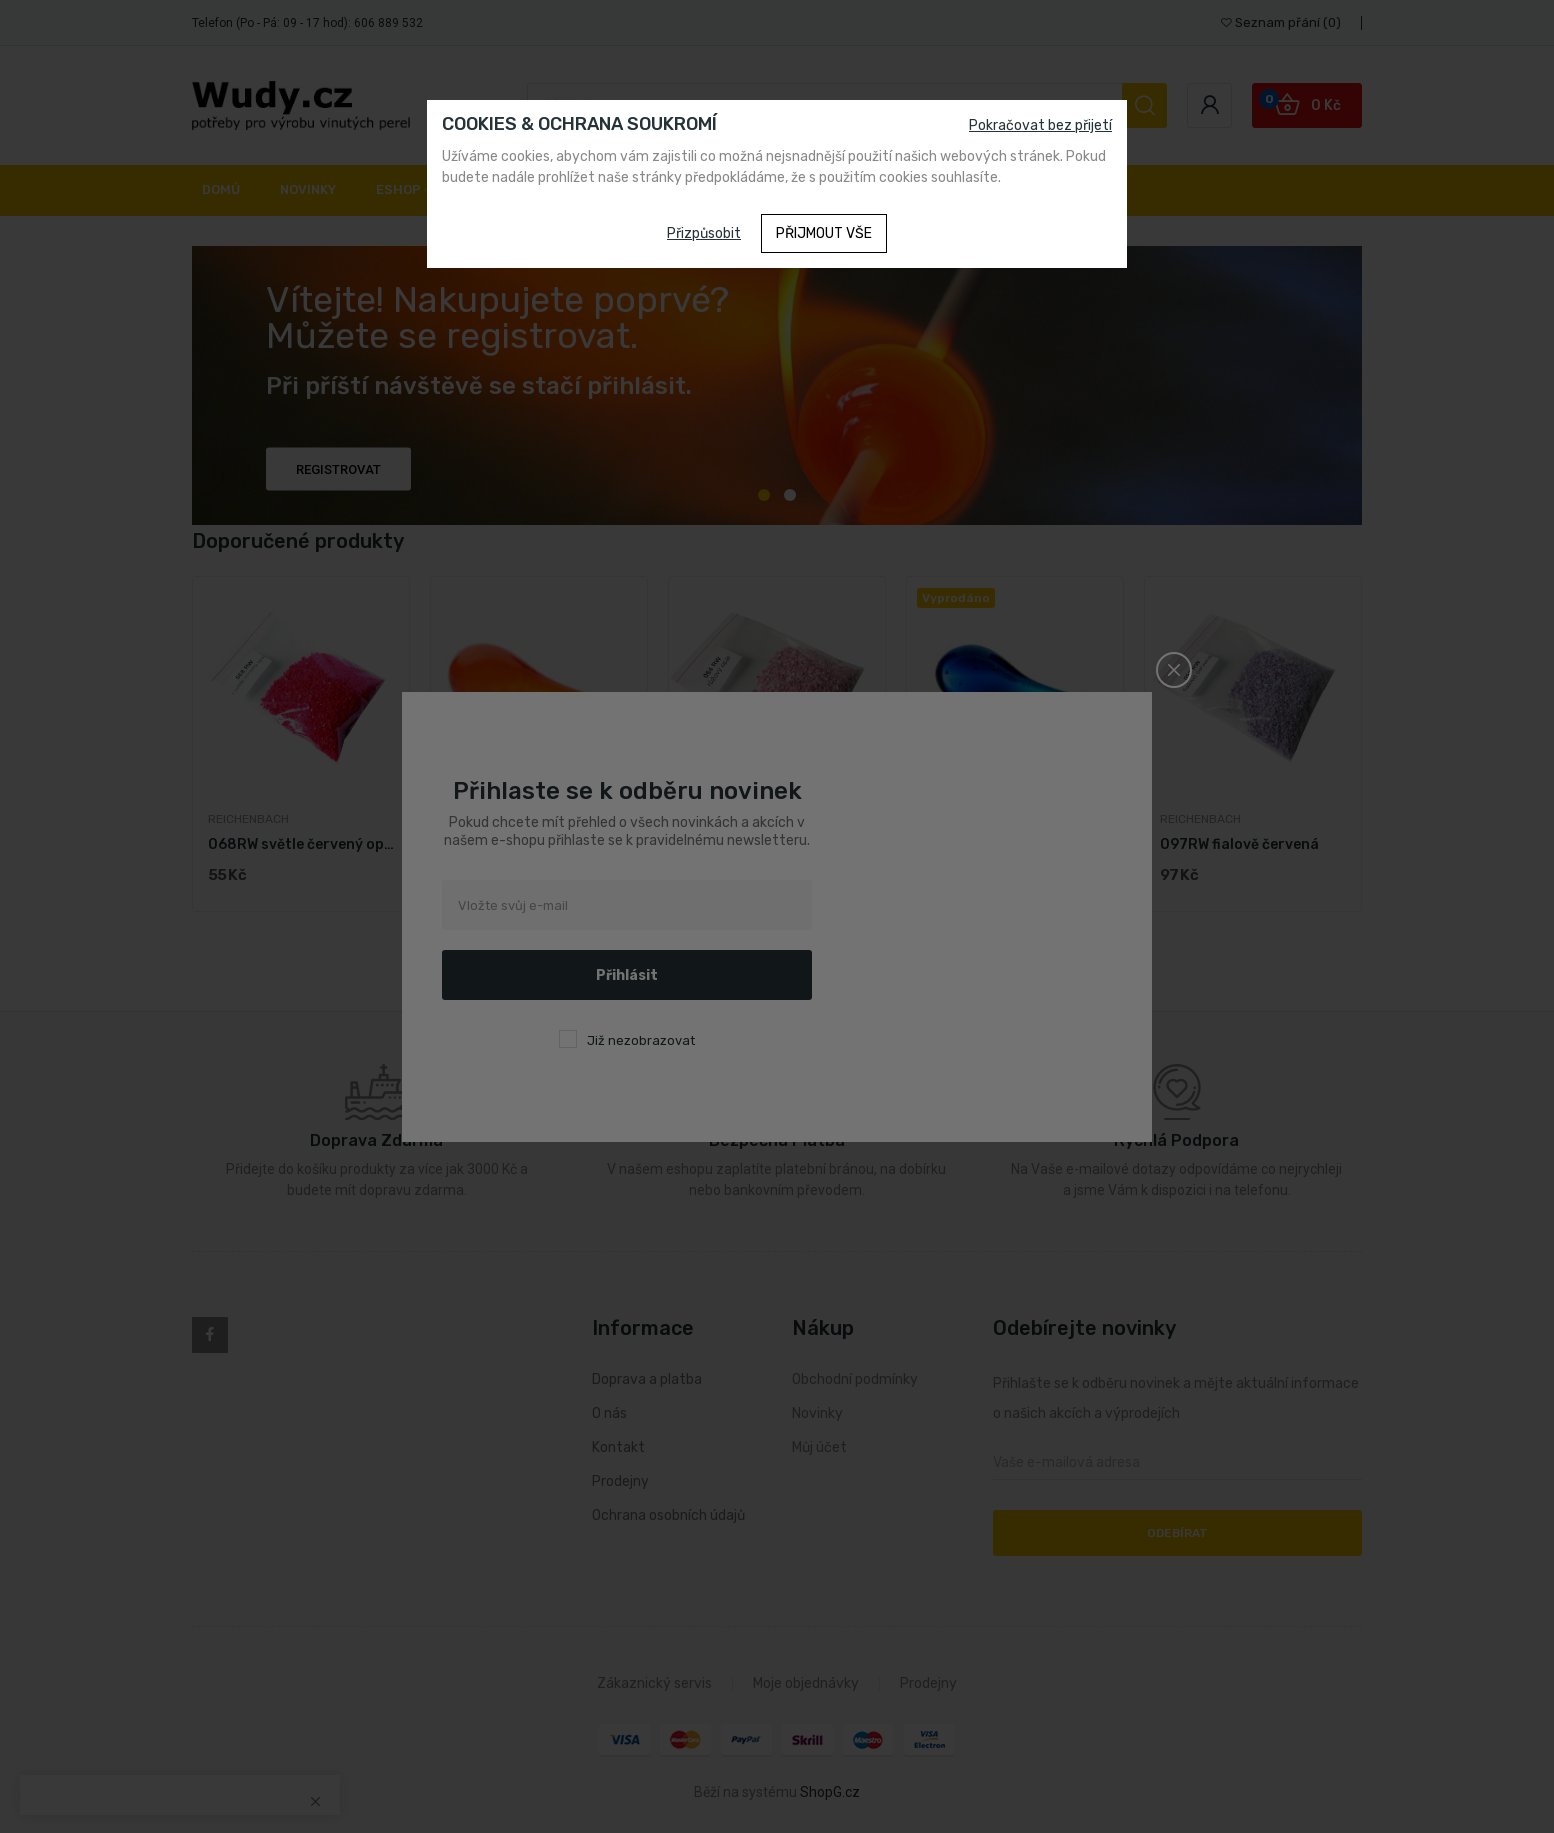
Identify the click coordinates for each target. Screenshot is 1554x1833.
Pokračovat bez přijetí (1040, 125)
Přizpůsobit (704, 233)
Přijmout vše (824, 233)
